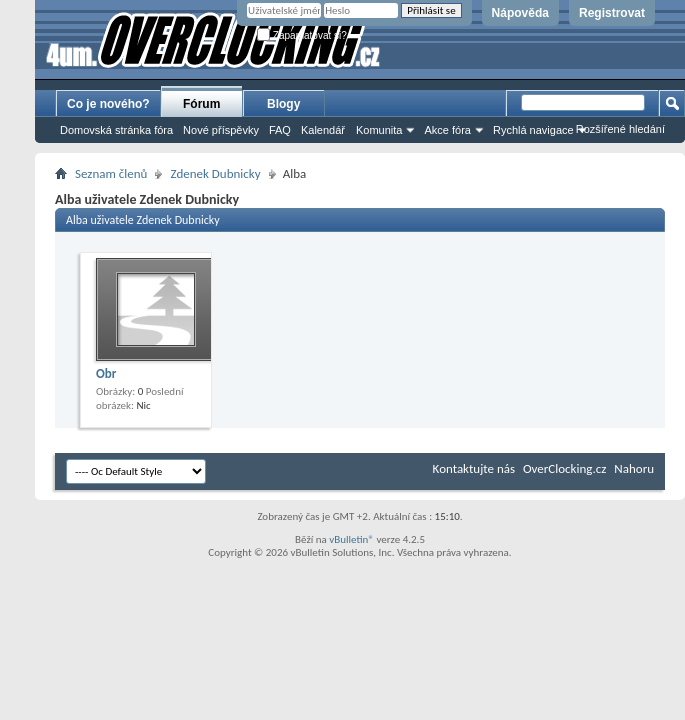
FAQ (280, 130)
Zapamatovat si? (302, 35)
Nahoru (634, 468)
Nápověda (520, 13)
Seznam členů (111, 173)
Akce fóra (447, 130)
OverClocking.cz (564, 468)
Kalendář (323, 130)
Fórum (201, 104)
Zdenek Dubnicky (215, 173)
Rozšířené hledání (620, 129)
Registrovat (612, 13)
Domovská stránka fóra (116, 130)
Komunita (379, 130)
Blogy (283, 104)
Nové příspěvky (221, 130)
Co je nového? (108, 104)
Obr (106, 373)
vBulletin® (351, 539)
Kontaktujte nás (474, 468)
